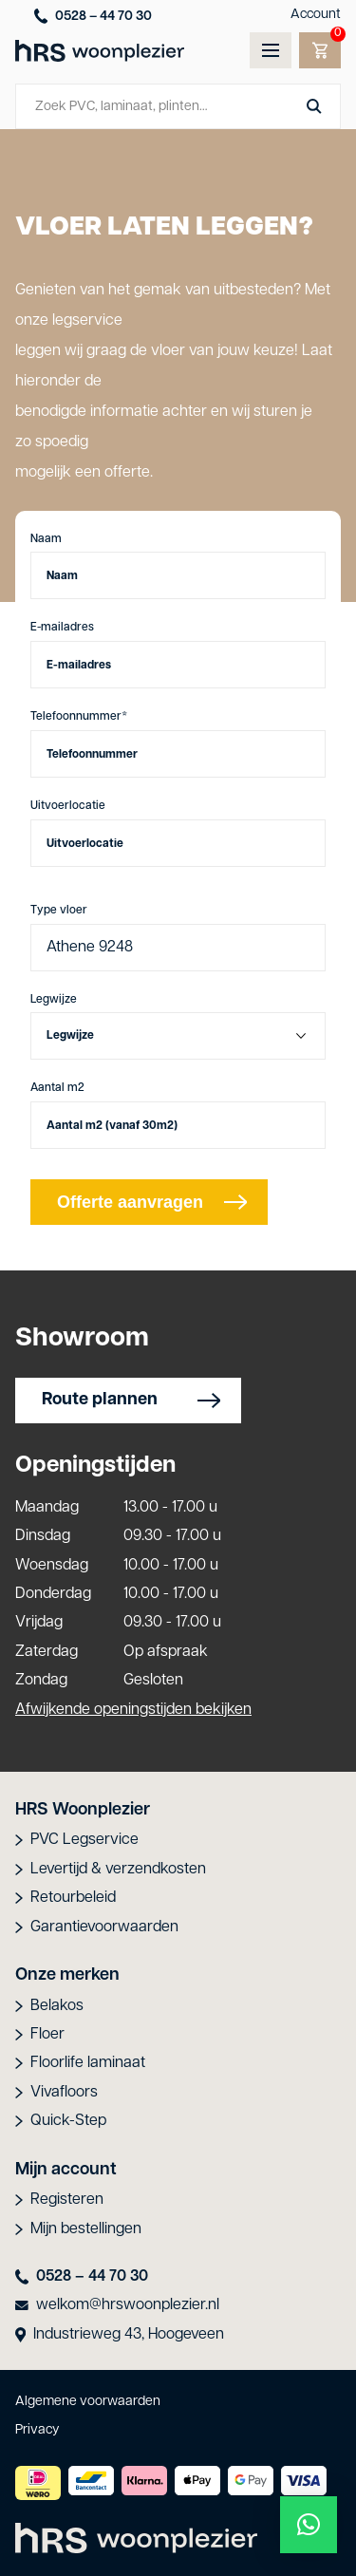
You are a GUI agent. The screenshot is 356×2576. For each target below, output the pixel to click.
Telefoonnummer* (78, 717)
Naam (46, 539)
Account (315, 15)
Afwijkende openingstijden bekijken (133, 1710)
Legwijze (53, 1000)
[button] (308, 2524)
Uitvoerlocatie (67, 806)
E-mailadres (62, 627)
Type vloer (58, 910)
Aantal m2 (57, 1088)
